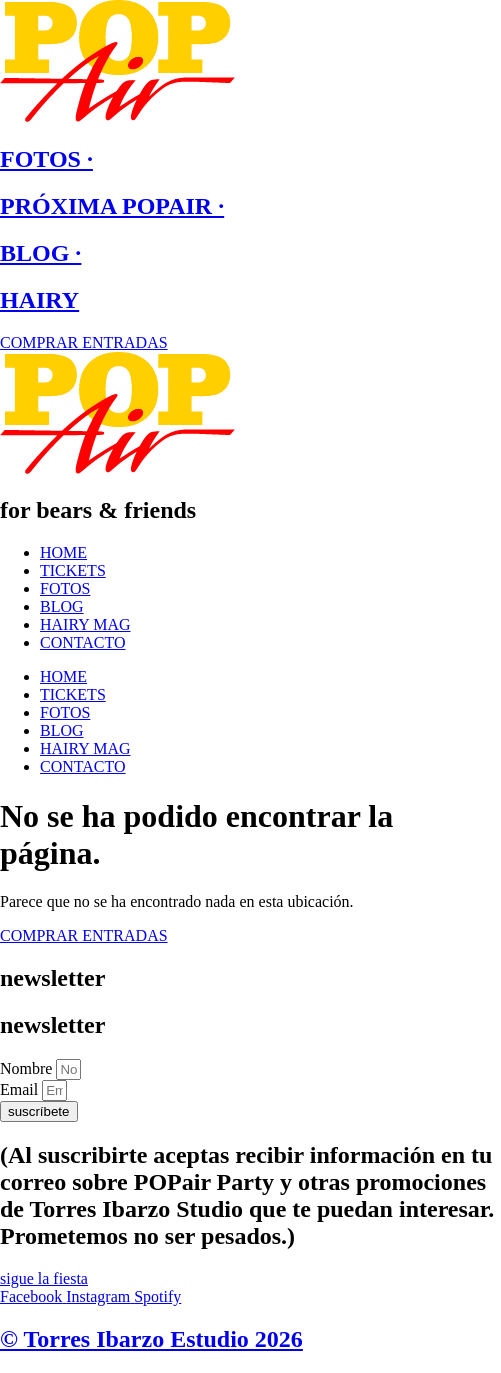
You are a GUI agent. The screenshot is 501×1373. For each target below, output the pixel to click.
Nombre (28, 1068)
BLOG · (40, 253)
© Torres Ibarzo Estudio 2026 (151, 1339)
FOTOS (65, 588)
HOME (63, 552)
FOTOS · (46, 159)
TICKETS (73, 570)
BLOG (62, 606)
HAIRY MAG (85, 624)
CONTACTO (83, 642)
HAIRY (39, 300)
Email (21, 1089)
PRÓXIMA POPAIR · (112, 206)
